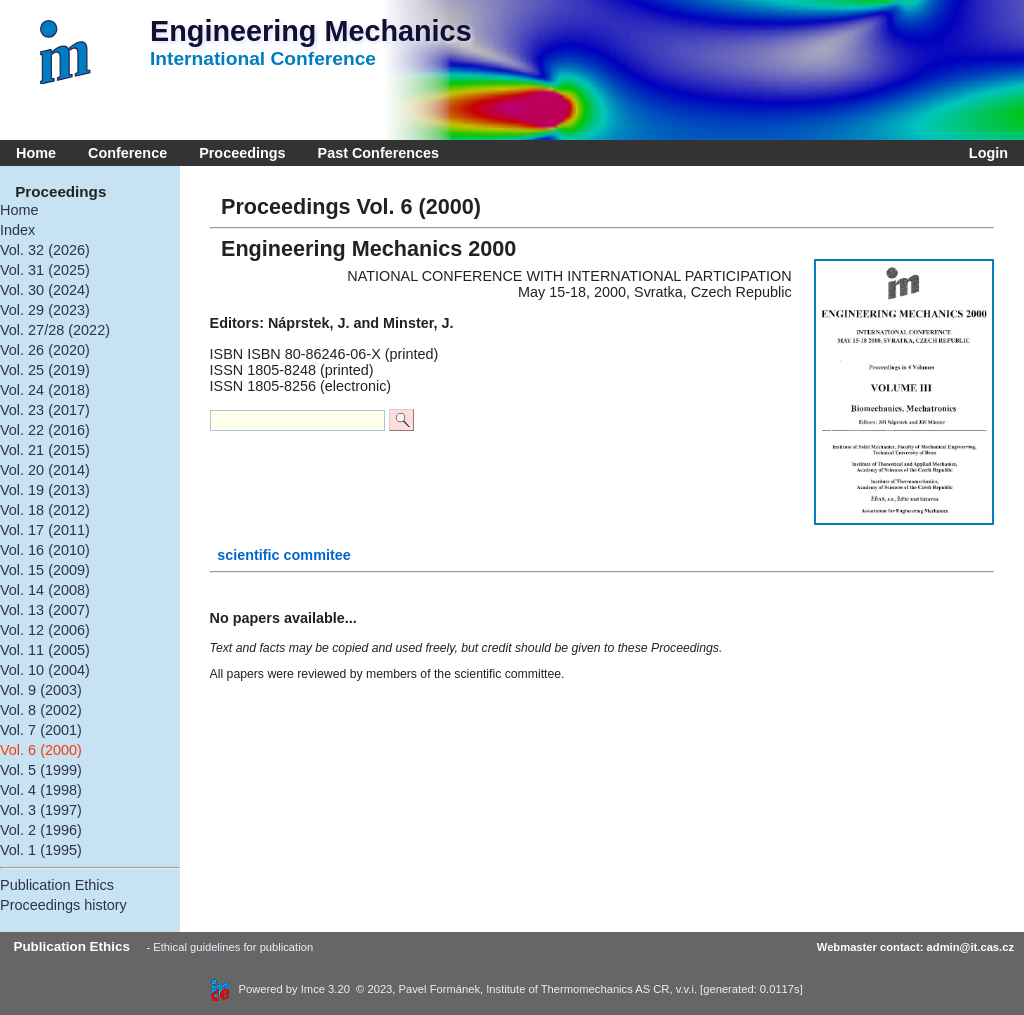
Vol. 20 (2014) (45, 470)
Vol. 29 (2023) (45, 310)
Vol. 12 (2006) (45, 630)
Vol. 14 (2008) (45, 590)
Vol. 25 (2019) (45, 370)
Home (36, 153)
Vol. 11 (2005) (45, 650)
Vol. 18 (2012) (45, 510)
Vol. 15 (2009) (45, 570)
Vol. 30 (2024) (45, 290)
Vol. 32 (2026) (45, 250)
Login (984, 153)
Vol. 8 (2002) (41, 710)
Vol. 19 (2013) (45, 490)
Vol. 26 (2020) (45, 350)
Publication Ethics (57, 885)
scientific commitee (284, 555)
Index (17, 230)
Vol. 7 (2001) (41, 730)
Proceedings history (63, 905)
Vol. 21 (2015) (45, 450)
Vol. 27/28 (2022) (55, 330)
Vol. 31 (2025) (45, 270)
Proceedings (242, 153)
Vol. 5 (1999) (41, 770)
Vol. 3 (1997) (41, 810)
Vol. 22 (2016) (45, 430)
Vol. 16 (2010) (45, 550)
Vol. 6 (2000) (41, 750)
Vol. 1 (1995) (41, 850)
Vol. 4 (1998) (41, 790)
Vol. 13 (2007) (45, 610)
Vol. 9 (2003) (41, 690)
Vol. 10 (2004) (45, 670)
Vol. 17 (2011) (45, 530)
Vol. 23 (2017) (45, 410)
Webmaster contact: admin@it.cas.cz (915, 947)
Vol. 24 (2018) (45, 390)
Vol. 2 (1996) (41, 830)
